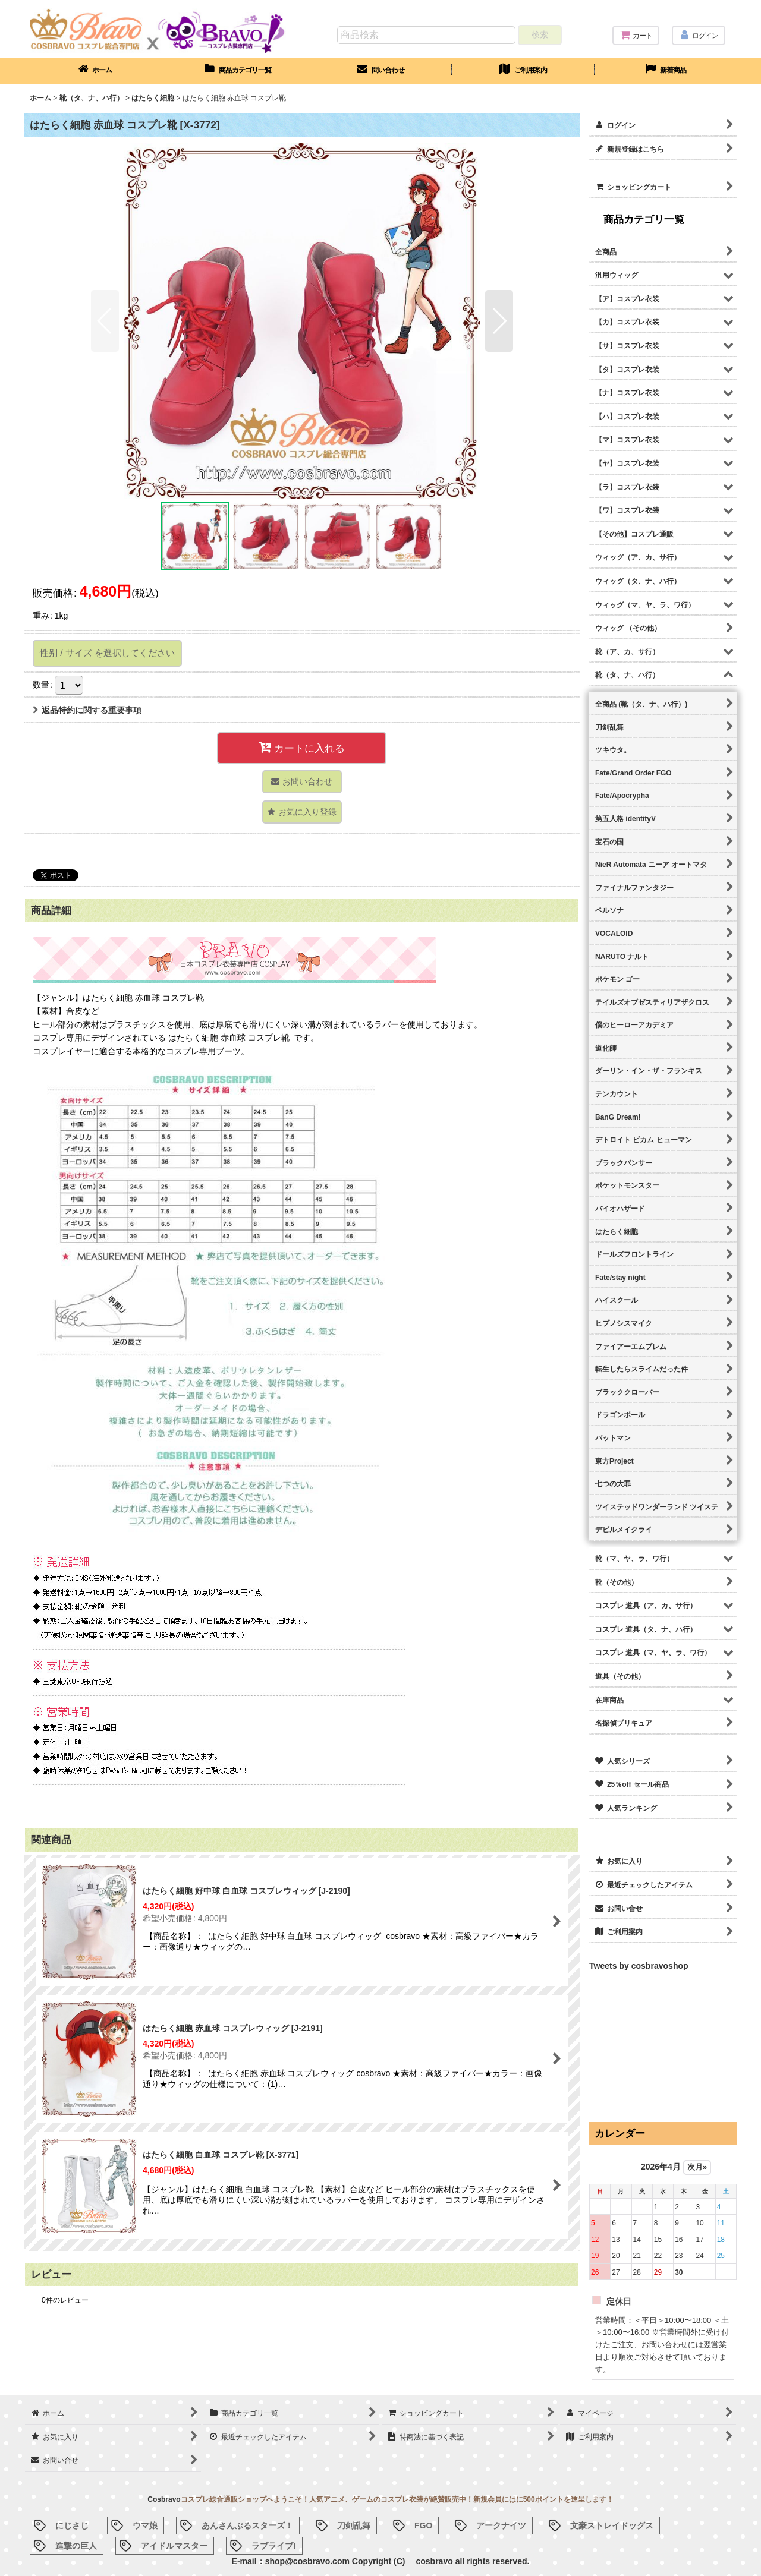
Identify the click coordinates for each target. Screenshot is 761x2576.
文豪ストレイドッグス (611, 2525)
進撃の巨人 (76, 2545)
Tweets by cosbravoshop (638, 1965)
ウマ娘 (145, 2525)
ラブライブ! (273, 2545)
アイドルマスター (174, 2545)
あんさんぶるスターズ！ (247, 2525)
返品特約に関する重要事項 (87, 710)
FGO (423, 2525)
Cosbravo (163, 2499)
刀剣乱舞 (353, 2525)
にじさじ (72, 2525)
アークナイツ (501, 2525)
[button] (105, 321)
